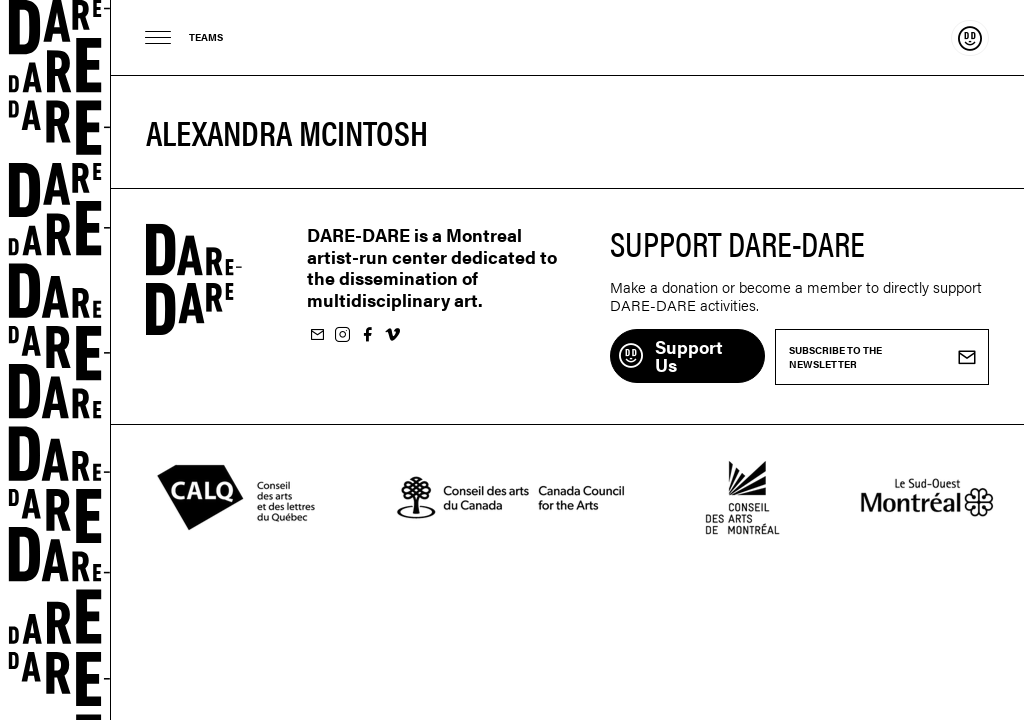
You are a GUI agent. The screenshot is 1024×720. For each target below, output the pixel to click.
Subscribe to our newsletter (317, 335)
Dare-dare (55, 360)
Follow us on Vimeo (392, 335)
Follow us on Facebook (367, 335)
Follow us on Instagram (342, 335)
